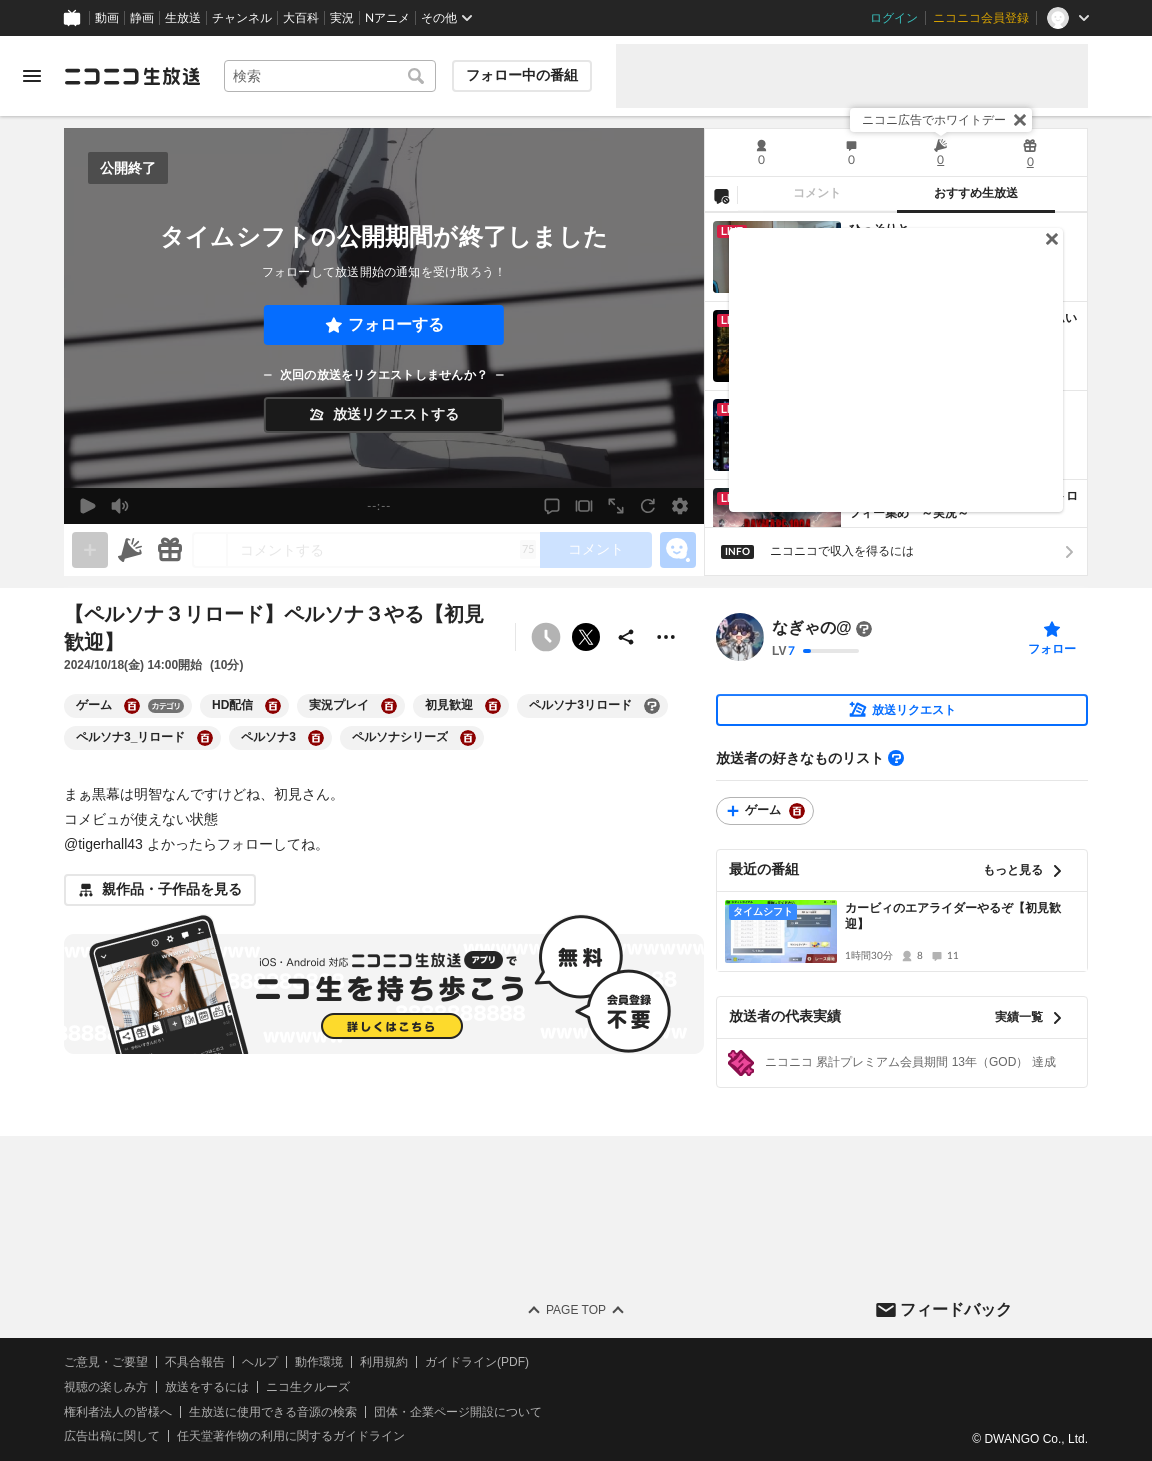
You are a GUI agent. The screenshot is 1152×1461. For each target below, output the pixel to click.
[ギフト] (170, 550)
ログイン (894, 18)
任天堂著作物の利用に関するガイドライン (291, 1436)
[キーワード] (330, 76)
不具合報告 (195, 1362)
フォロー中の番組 (522, 75)
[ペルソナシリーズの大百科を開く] (468, 738)
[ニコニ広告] (130, 550)
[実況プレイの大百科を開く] (389, 706)
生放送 (183, 18)
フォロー (1052, 649)
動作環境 (319, 1362)
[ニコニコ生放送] (132, 76)
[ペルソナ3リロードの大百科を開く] (652, 706)
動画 (107, 18)
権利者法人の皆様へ (118, 1411)
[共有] (626, 637)
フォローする (396, 324)
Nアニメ (387, 18)
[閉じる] (1020, 120)
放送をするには (207, 1386)
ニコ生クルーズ (308, 1386)
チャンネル (242, 18)
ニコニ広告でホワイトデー (934, 120)
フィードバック (956, 1308)
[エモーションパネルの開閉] (678, 550)
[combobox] (330, 76)
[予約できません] (546, 637)
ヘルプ (260, 1362)
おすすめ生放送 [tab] (976, 193)
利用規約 (384, 1362)
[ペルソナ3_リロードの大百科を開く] (205, 738)
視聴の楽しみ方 (106, 1386)
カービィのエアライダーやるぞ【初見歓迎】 (953, 916)
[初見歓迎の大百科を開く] (493, 706)
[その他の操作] (666, 637)
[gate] (90, 550)
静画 (142, 18)
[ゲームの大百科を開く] (132, 706)
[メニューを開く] (32, 76)
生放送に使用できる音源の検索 (273, 1411)
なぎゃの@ (812, 628)
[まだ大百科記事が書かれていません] (864, 629)
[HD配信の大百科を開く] (273, 706)
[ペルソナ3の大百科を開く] (316, 738)
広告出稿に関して (112, 1436)
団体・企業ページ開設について (458, 1411)
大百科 (301, 18)
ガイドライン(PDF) (477, 1362)
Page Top (576, 1310)
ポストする (586, 637)
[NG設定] (721, 195)
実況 (342, 18)
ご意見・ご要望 (106, 1362)
